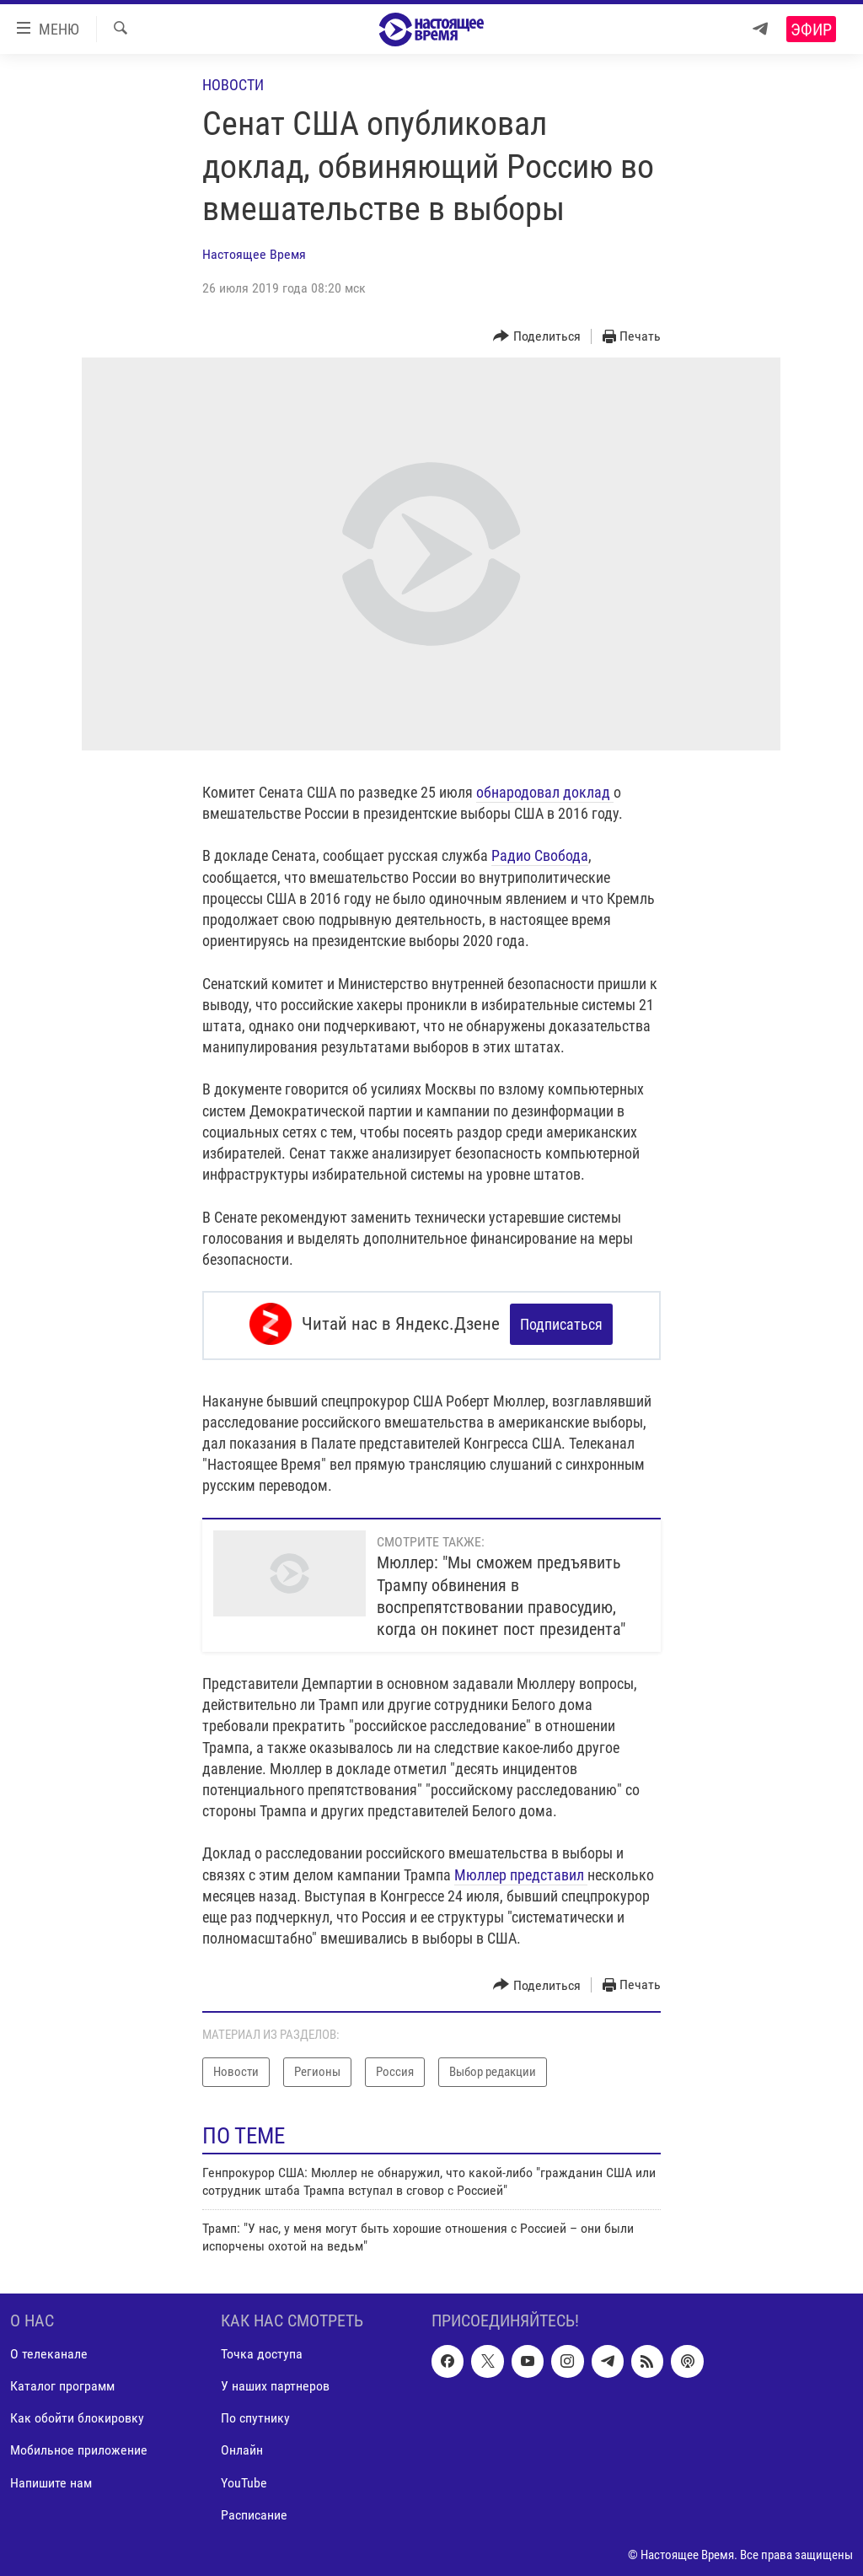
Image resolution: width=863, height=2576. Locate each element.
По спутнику (255, 2415)
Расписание (254, 2511)
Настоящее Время (254, 254)
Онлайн (242, 2447)
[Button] (537, 336)
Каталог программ (62, 2383)
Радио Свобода (539, 855)
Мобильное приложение (78, 2447)
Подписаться (561, 1324)
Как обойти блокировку (77, 2415)
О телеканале (49, 2351)
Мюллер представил (520, 1871)
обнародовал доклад (545, 792)
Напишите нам (51, 2479)
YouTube (244, 2479)
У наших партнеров (275, 2383)
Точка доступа (262, 2351)
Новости (233, 85)
